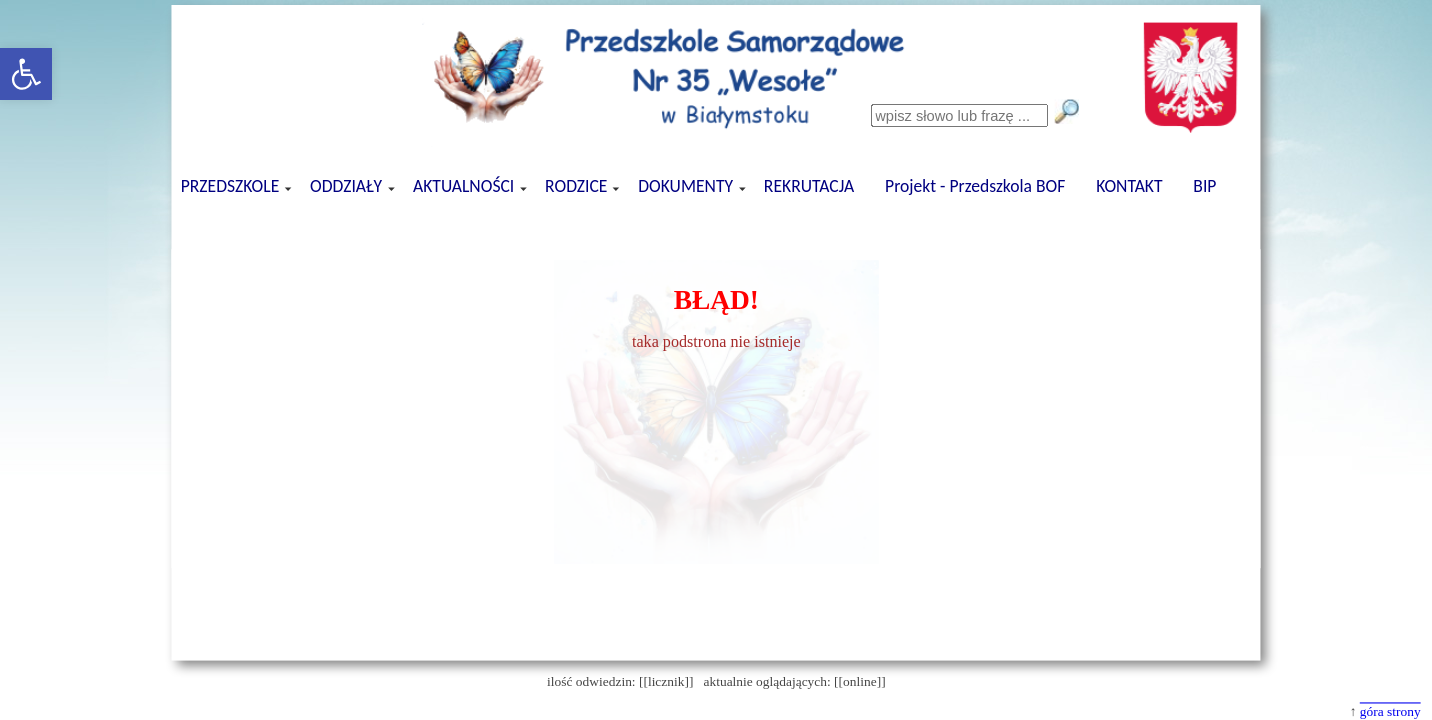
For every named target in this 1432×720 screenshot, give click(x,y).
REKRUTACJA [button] (808, 186)
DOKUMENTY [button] (687, 186)
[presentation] (715, 228)
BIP (1204, 186)
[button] (26, 74)
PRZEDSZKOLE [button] (231, 186)
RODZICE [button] (578, 186)
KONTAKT (1129, 186)
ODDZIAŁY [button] (347, 186)
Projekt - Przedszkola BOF (975, 186)
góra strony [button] (1389, 711)
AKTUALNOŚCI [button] (465, 186)
